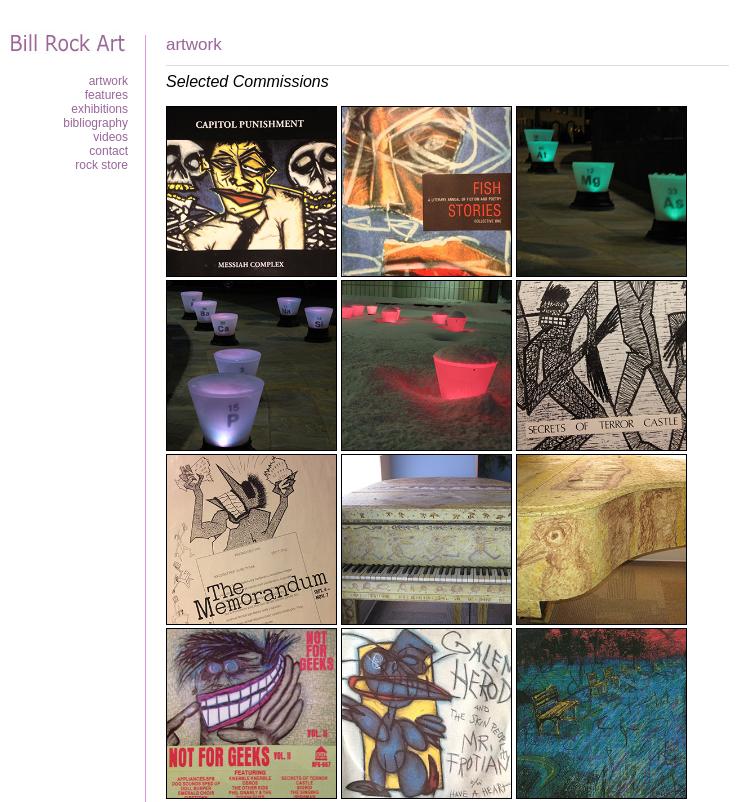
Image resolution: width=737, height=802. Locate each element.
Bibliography (95, 123)
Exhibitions (99, 109)
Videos (110, 137)
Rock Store (101, 165)
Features (106, 95)
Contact (108, 151)
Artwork (108, 81)
